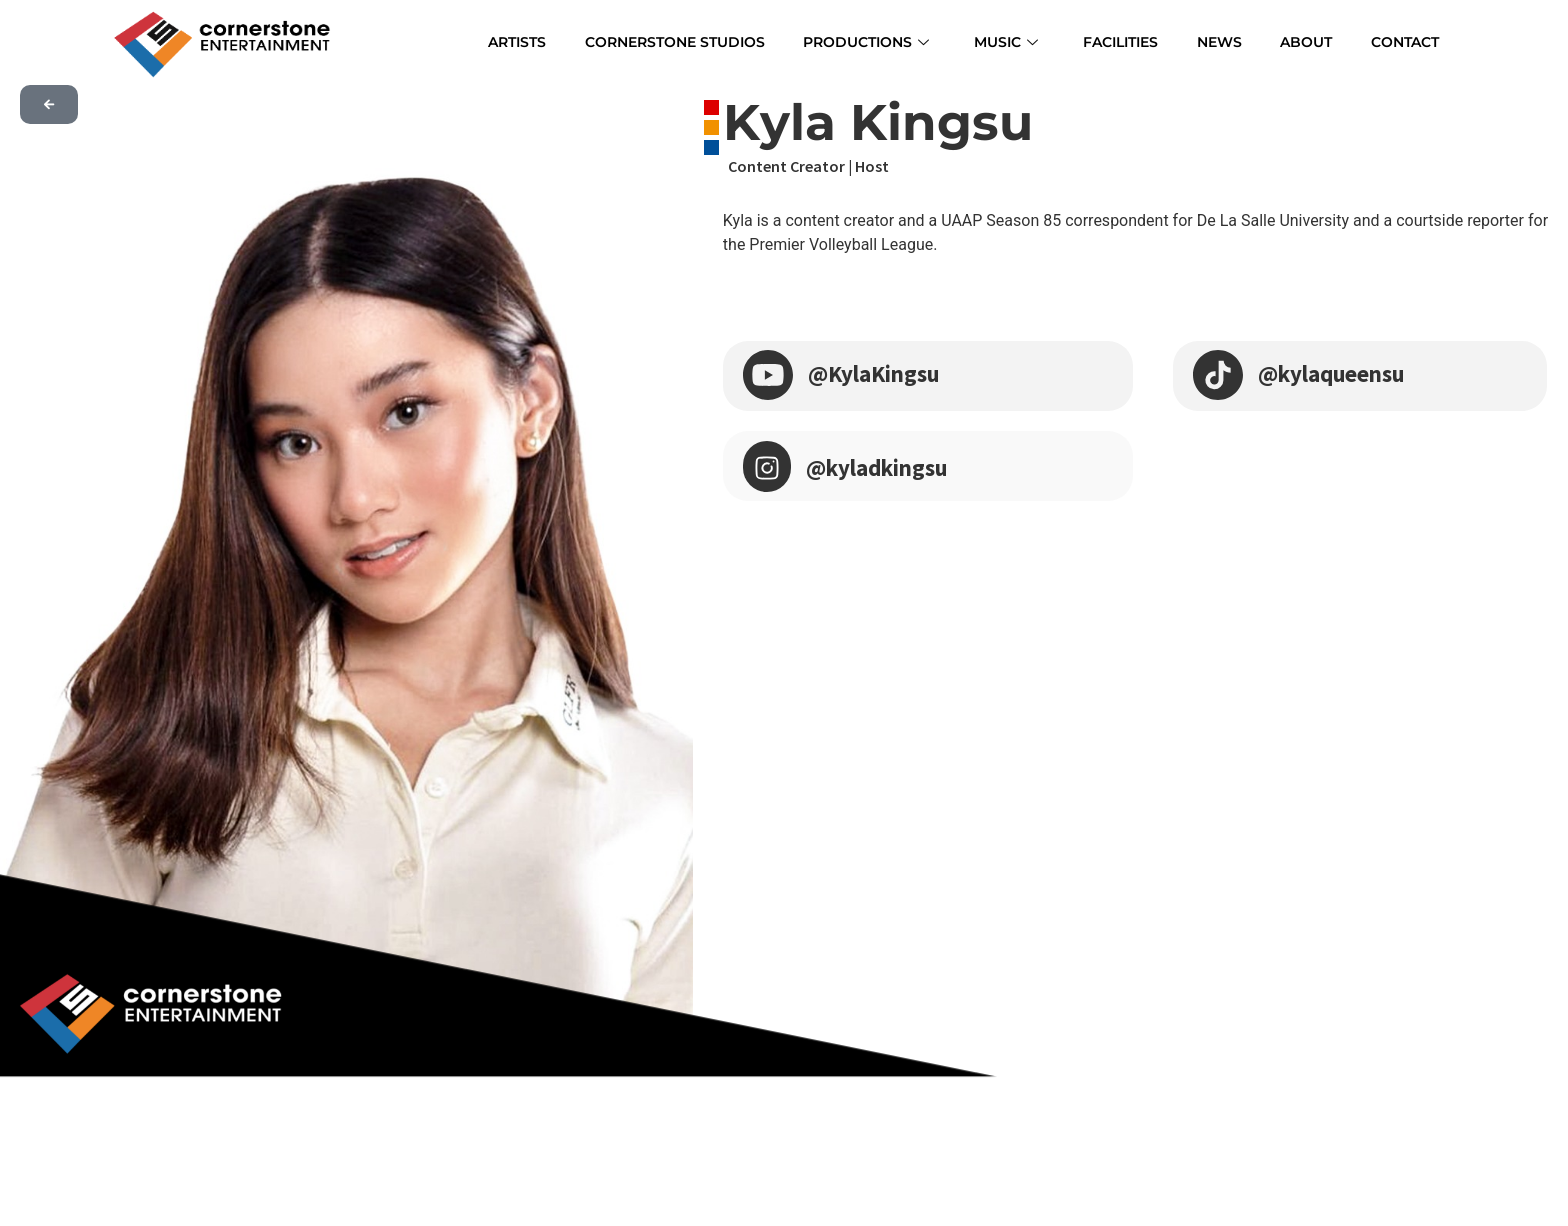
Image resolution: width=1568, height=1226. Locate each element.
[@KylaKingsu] (768, 372)
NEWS (1227, 41)
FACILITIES (1131, 41)
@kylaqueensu (1336, 373)
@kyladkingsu (882, 467)
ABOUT (1309, 41)
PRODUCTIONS (881, 41)
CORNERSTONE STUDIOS (687, 41)
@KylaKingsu (878, 373)
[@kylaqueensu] (1218, 372)
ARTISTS (529, 41)
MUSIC (1019, 41)
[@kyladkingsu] (767, 467)
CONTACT (1404, 41)
